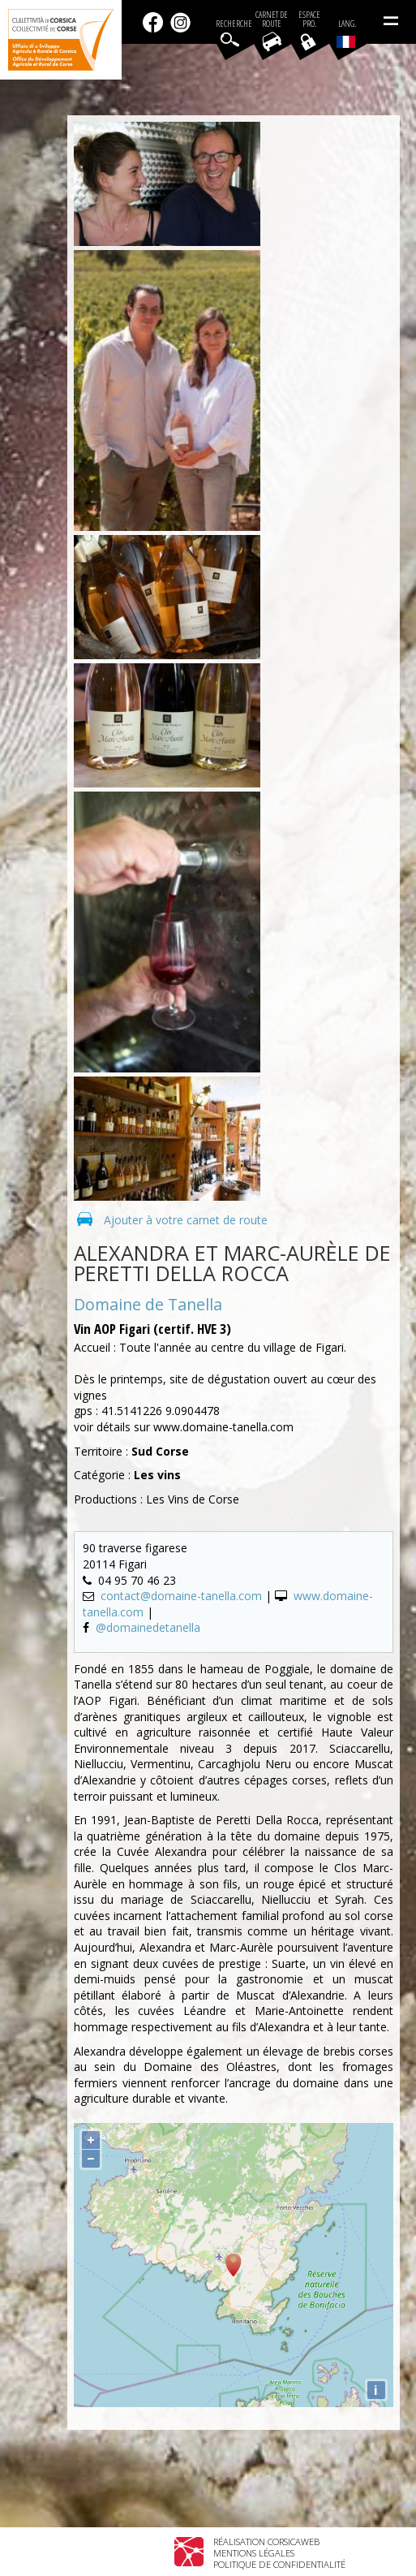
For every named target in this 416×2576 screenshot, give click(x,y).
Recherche (234, 24)
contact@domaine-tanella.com (181, 1595)
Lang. (346, 33)
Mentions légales (253, 2553)
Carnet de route (271, 19)
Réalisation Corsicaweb (266, 2541)
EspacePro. (309, 19)
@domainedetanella (148, 1627)
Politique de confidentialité (279, 2564)
